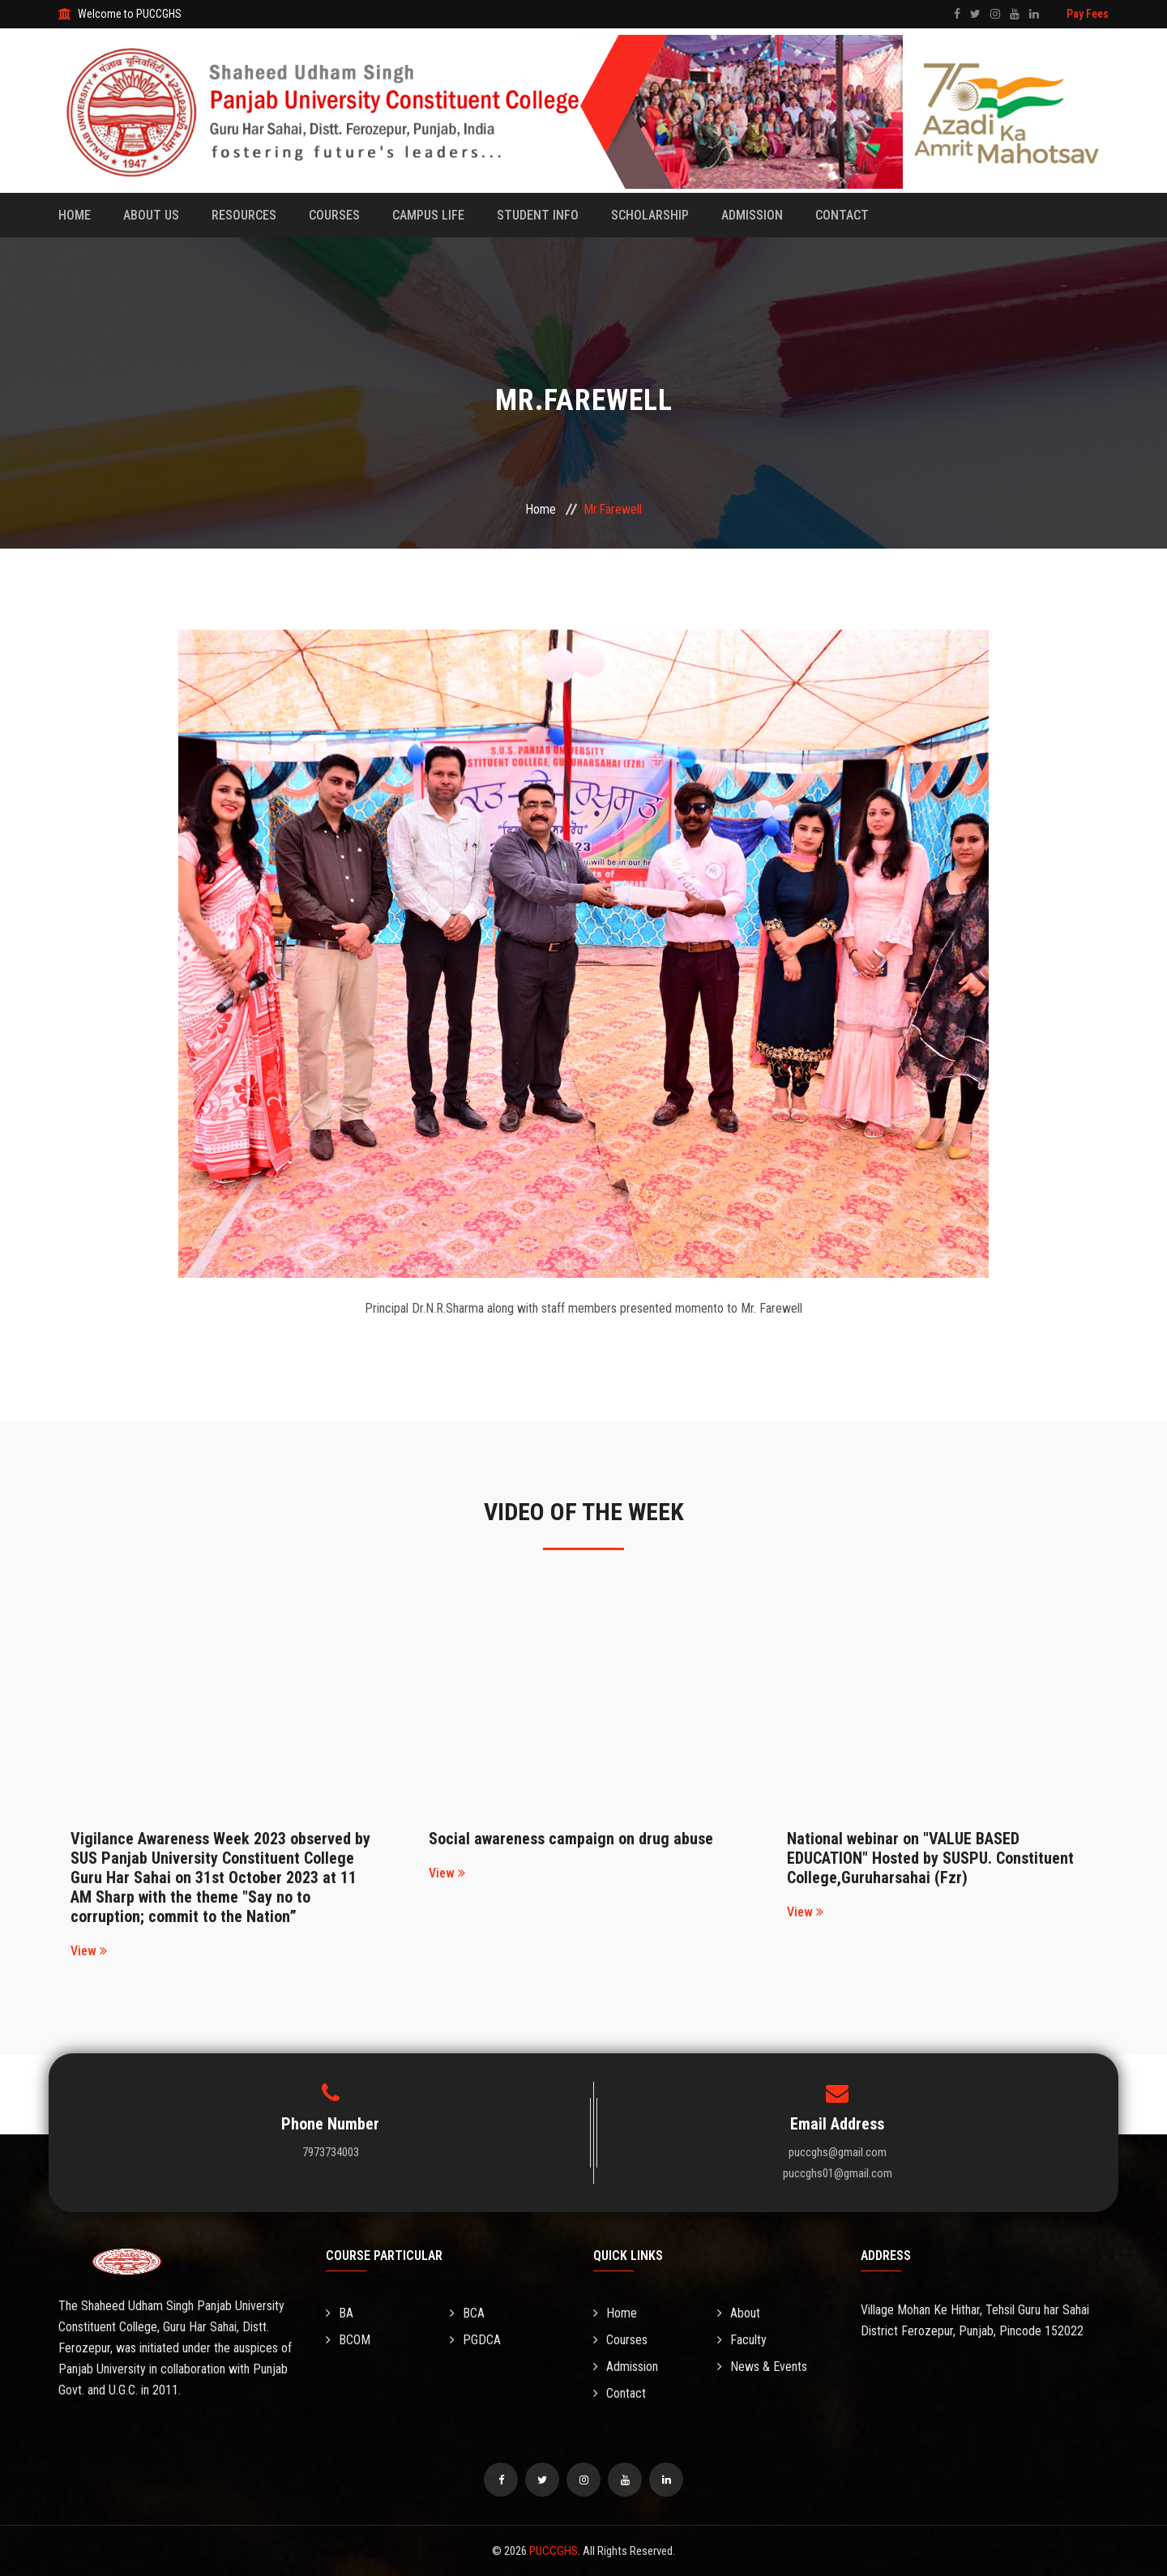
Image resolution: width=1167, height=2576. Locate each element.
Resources (244, 215)
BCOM (348, 2339)
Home (74, 215)
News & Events (762, 2366)
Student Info (538, 215)
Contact (842, 215)
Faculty (742, 2339)
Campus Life (428, 215)
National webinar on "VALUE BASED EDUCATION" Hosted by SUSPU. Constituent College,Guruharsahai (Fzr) (930, 1858)
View (89, 1951)
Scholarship (650, 215)
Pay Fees (1088, 13)
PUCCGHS (553, 2551)
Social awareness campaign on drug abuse (571, 1838)
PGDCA (475, 2339)
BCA (467, 2313)
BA (339, 2313)
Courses (334, 215)
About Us (151, 215)
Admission (752, 215)
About (738, 2313)
